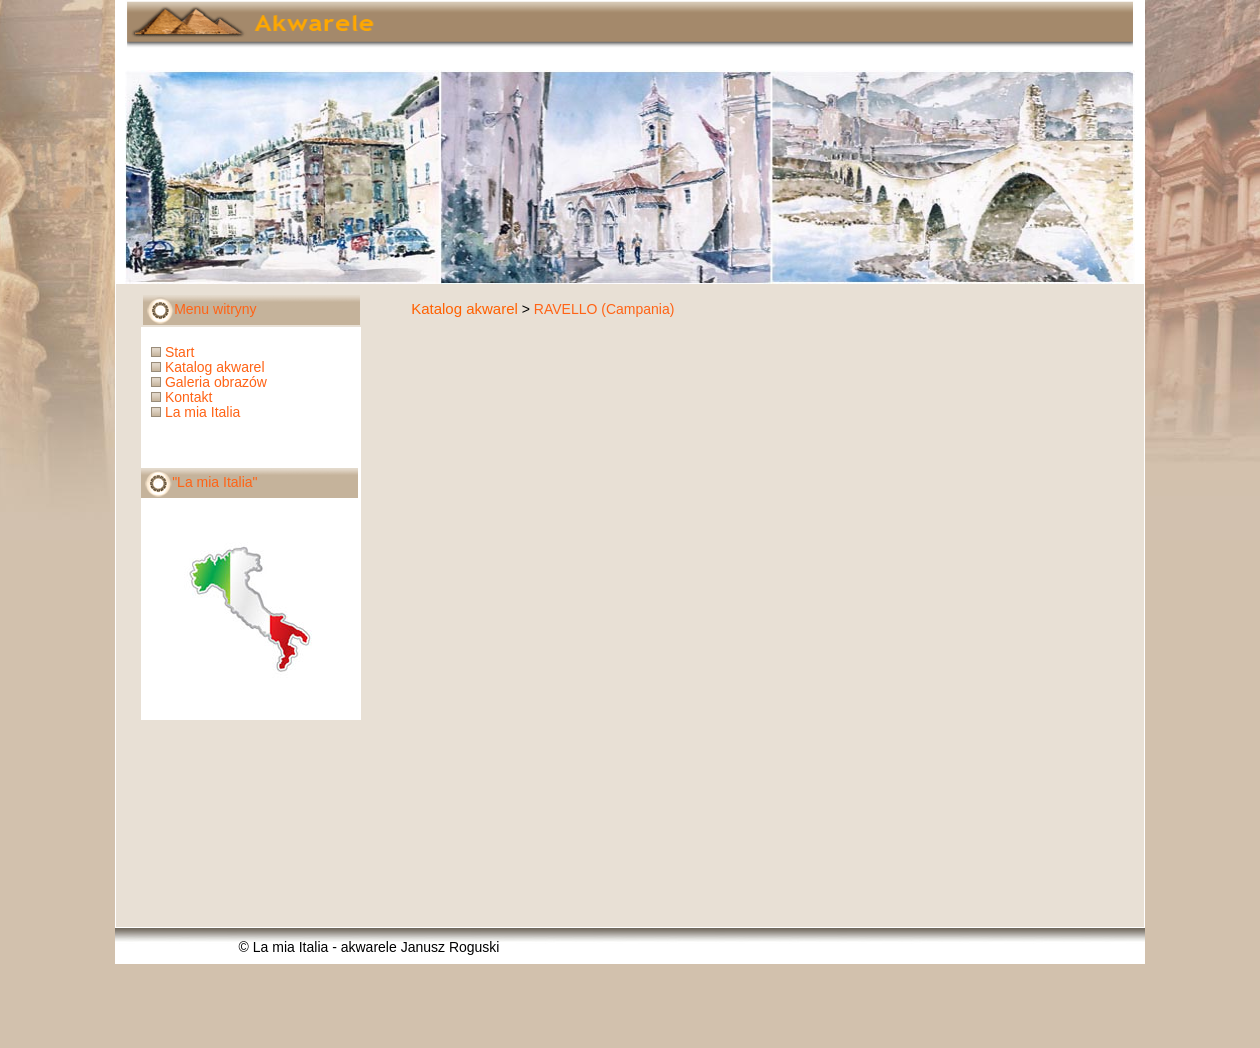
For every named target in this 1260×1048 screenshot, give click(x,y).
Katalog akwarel (464, 308)
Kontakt (183, 397)
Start (174, 352)
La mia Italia (197, 412)
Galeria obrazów (211, 382)
